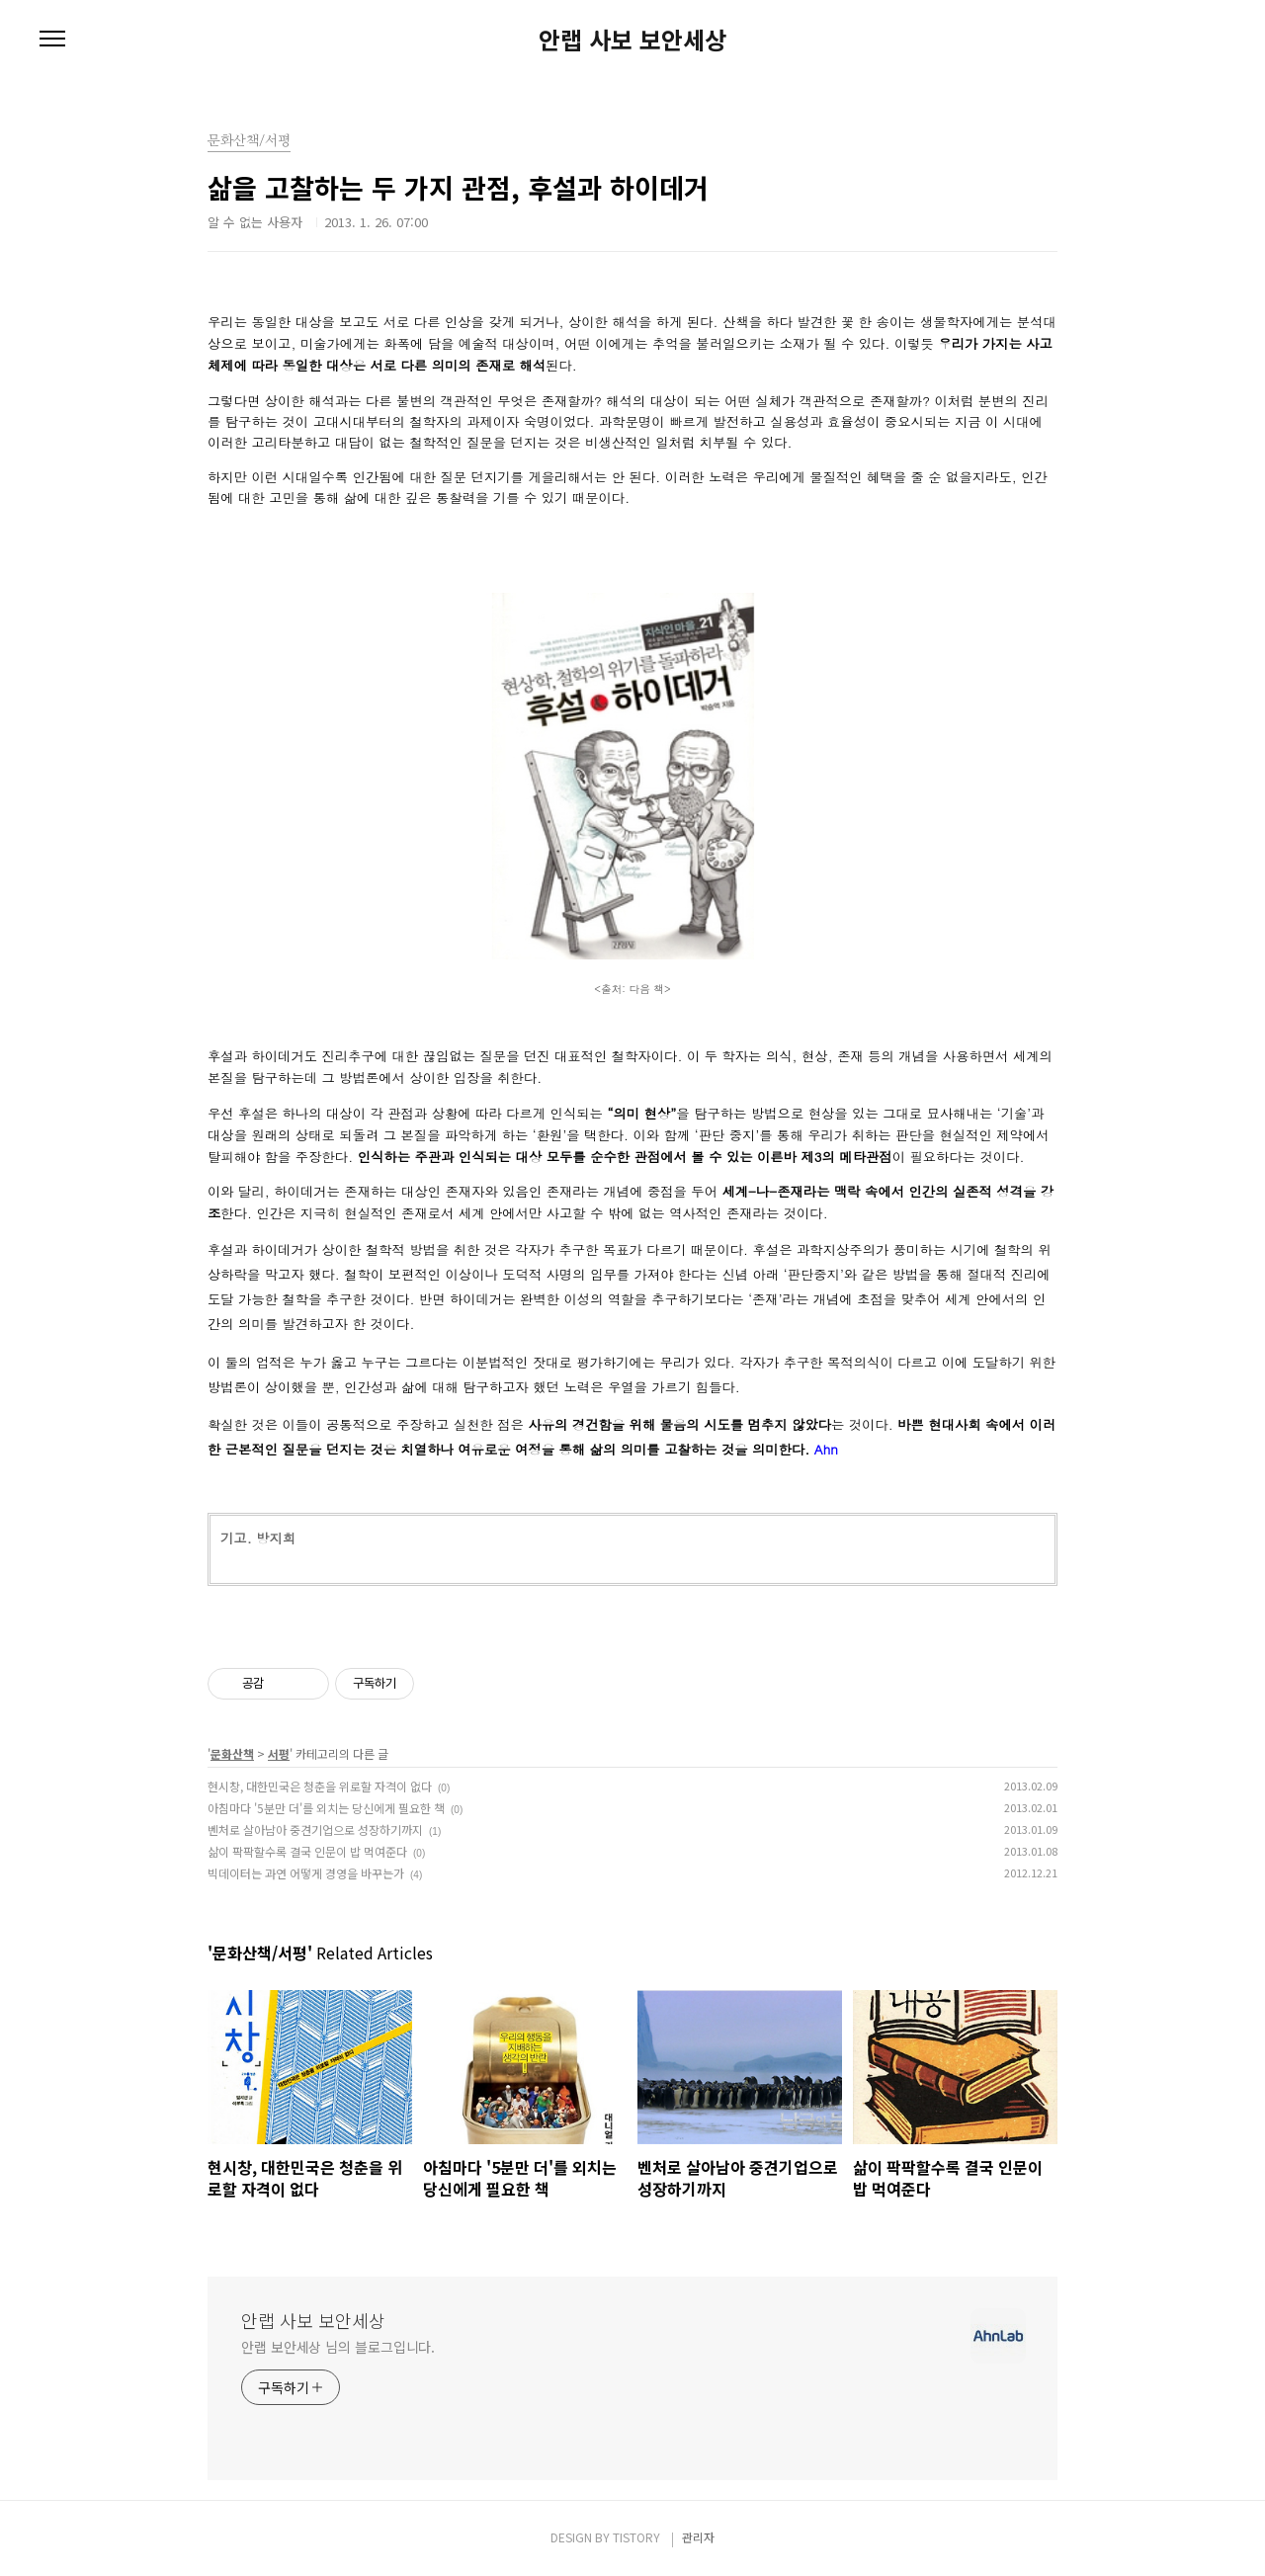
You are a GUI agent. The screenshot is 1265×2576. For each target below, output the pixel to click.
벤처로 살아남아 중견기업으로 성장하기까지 (315, 1829)
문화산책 (232, 1753)
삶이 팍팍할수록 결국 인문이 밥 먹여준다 (307, 1851)
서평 (279, 1753)
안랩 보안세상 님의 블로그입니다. (338, 2347)
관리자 (698, 2537)
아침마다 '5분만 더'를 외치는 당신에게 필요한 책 (326, 1807)
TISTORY (636, 2537)
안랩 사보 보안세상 (632, 39)
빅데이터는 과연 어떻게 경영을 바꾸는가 (306, 1873)
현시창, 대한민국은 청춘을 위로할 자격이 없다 (320, 1786)
